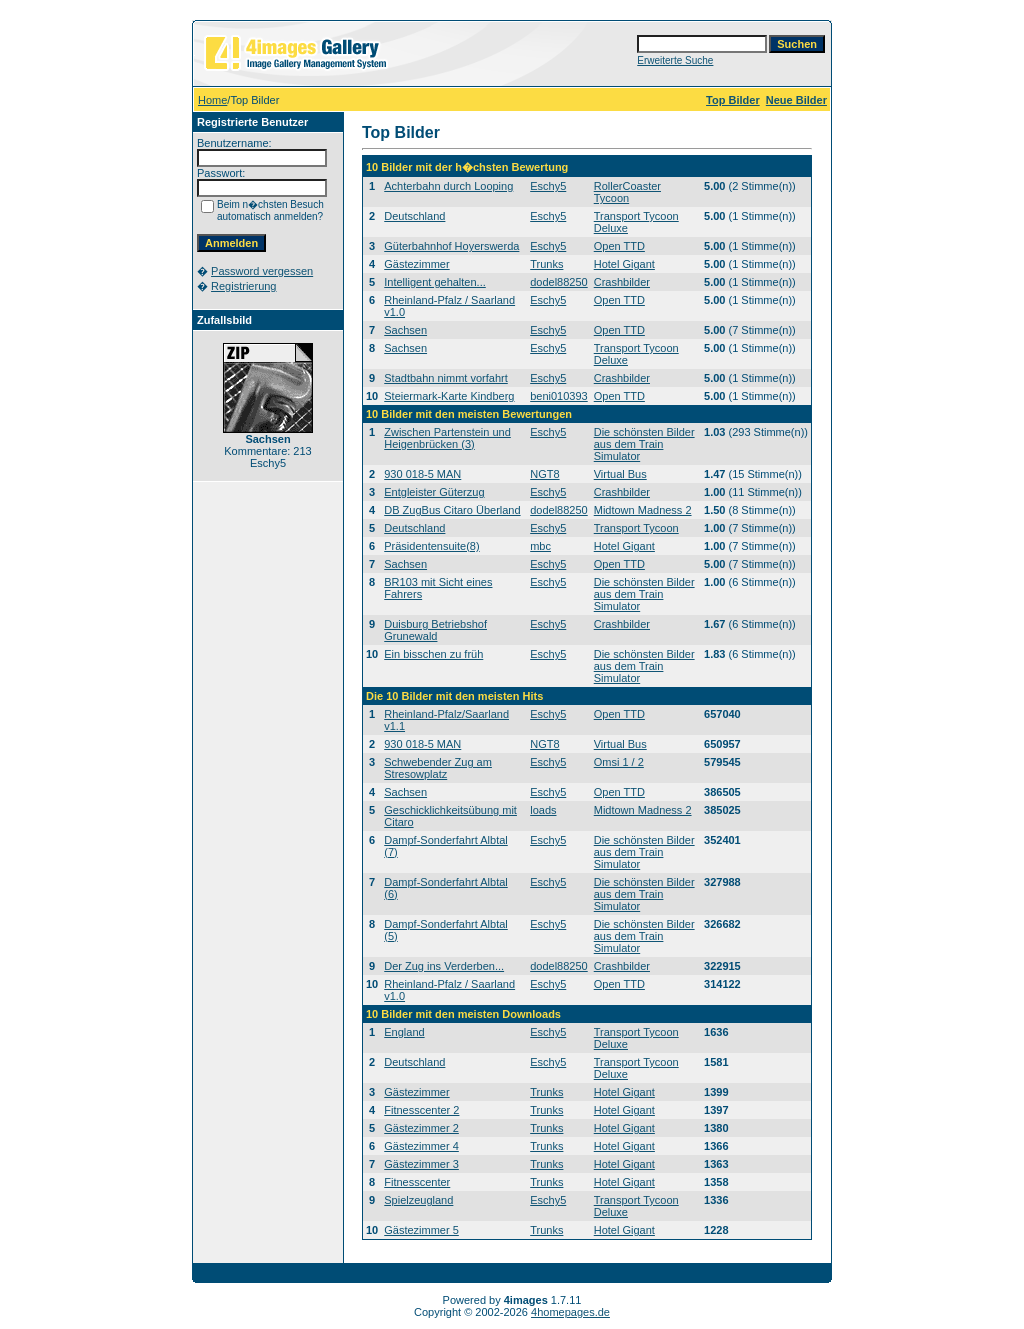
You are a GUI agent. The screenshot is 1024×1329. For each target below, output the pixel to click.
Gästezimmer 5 (421, 1230)
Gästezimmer (416, 264)
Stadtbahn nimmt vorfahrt (446, 378)
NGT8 (544, 474)
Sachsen (405, 330)
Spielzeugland (418, 1200)
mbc (540, 546)
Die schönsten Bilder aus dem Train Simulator (644, 444)
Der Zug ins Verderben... (444, 966)
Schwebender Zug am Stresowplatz (438, 768)
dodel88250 (559, 282)
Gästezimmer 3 (421, 1164)
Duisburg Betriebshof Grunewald (435, 630)
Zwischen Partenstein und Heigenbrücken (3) (447, 438)
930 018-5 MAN (422, 474)
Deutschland (414, 216)
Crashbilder (622, 282)
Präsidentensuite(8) (431, 546)
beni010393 (559, 396)
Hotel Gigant (624, 264)
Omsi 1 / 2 (619, 762)
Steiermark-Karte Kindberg (449, 396)
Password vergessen (262, 271)
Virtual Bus (620, 474)
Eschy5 (548, 186)
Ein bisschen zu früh (433, 654)
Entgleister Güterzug (434, 492)
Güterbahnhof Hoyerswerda (451, 246)
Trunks (546, 264)
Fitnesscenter (417, 1182)
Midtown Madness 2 (643, 510)
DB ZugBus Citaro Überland (452, 510)
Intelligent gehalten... (435, 282)
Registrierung (243, 286)
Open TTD (619, 246)
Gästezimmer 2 (421, 1128)
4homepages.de (570, 1312)
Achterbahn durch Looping (448, 186)
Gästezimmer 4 (421, 1146)
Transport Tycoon (636, 528)
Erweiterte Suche (675, 60)
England (404, 1032)
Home (212, 100)
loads (543, 810)
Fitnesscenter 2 (421, 1110)
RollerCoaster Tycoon (627, 192)
